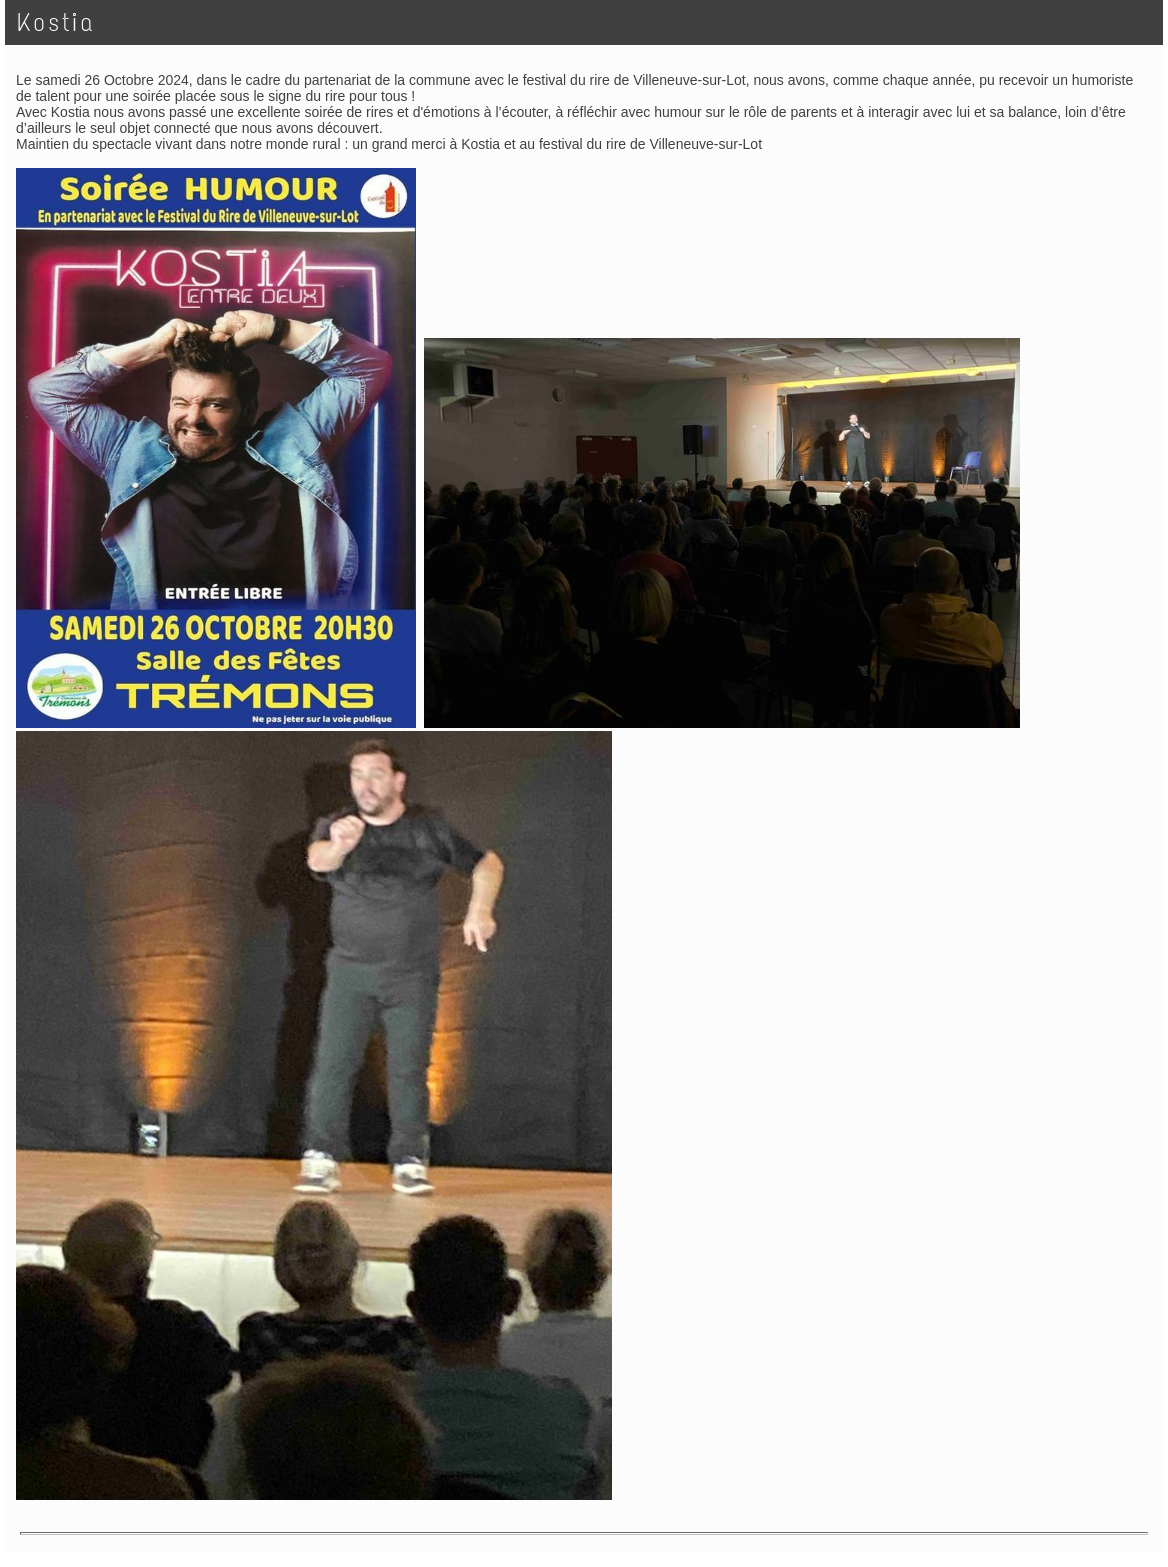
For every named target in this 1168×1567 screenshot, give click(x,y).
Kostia (56, 22)
